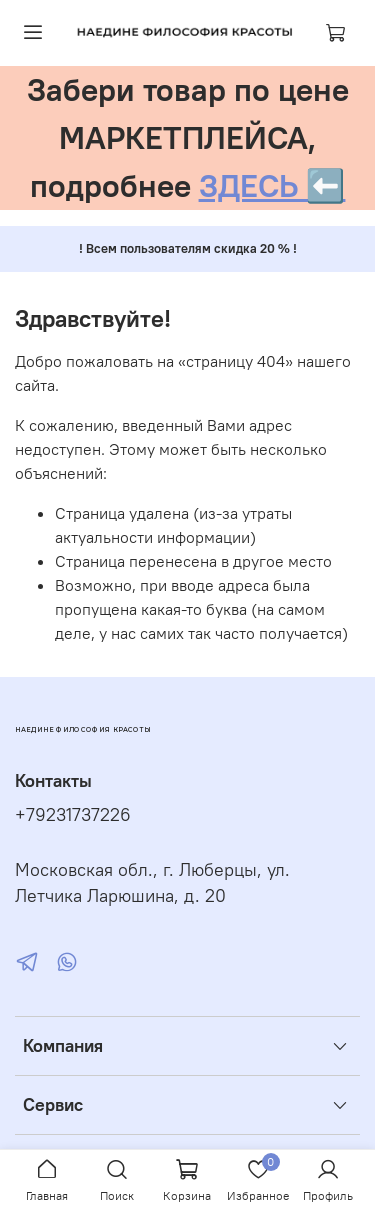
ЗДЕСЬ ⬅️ (272, 185)
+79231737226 (73, 815)
